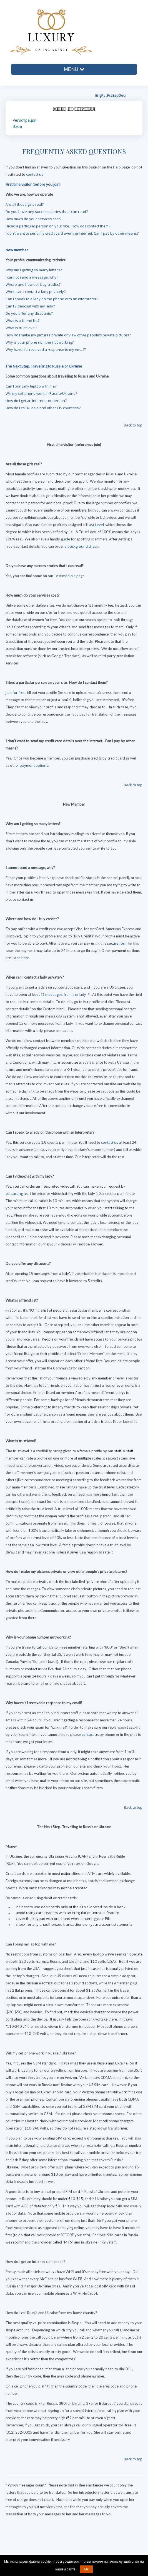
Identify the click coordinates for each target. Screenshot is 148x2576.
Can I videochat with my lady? (30, 306)
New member (17, 249)
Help (117, 167)
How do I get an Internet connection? (36, 400)
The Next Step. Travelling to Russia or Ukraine (44, 366)
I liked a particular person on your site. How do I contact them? (58, 226)
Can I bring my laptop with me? (31, 386)
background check (82, 546)
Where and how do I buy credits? (33, 284)
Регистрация (24, 120)
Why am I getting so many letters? (34, 269)
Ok (86, 2569)
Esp (115, 95)
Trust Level (95, 524)
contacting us (17, 1193)
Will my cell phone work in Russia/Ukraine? (41, 393)
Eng (98, 95)
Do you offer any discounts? (29, 313)
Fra (109, 95)
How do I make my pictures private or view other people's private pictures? (68, 334)
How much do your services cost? (33, 218)
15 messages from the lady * (65, 994)
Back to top (133, 2458)
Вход (17, 126)
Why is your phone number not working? (40, 342)
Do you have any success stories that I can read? (47, 211)
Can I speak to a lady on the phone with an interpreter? (52, 298)
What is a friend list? (22, 320)
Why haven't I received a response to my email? (46, 349)
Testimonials (65, 575)
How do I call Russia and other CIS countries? (43, 407)
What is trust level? (21, 327)
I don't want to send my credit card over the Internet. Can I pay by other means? (72, 233)
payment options (34, 765)
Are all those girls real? (25, 204)
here (25, 957)
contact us (34, 174)
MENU (74, 69)
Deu (122, 95)
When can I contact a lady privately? (36, 291)
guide (65, 539)
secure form (117, 943)
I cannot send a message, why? (32, 277)
